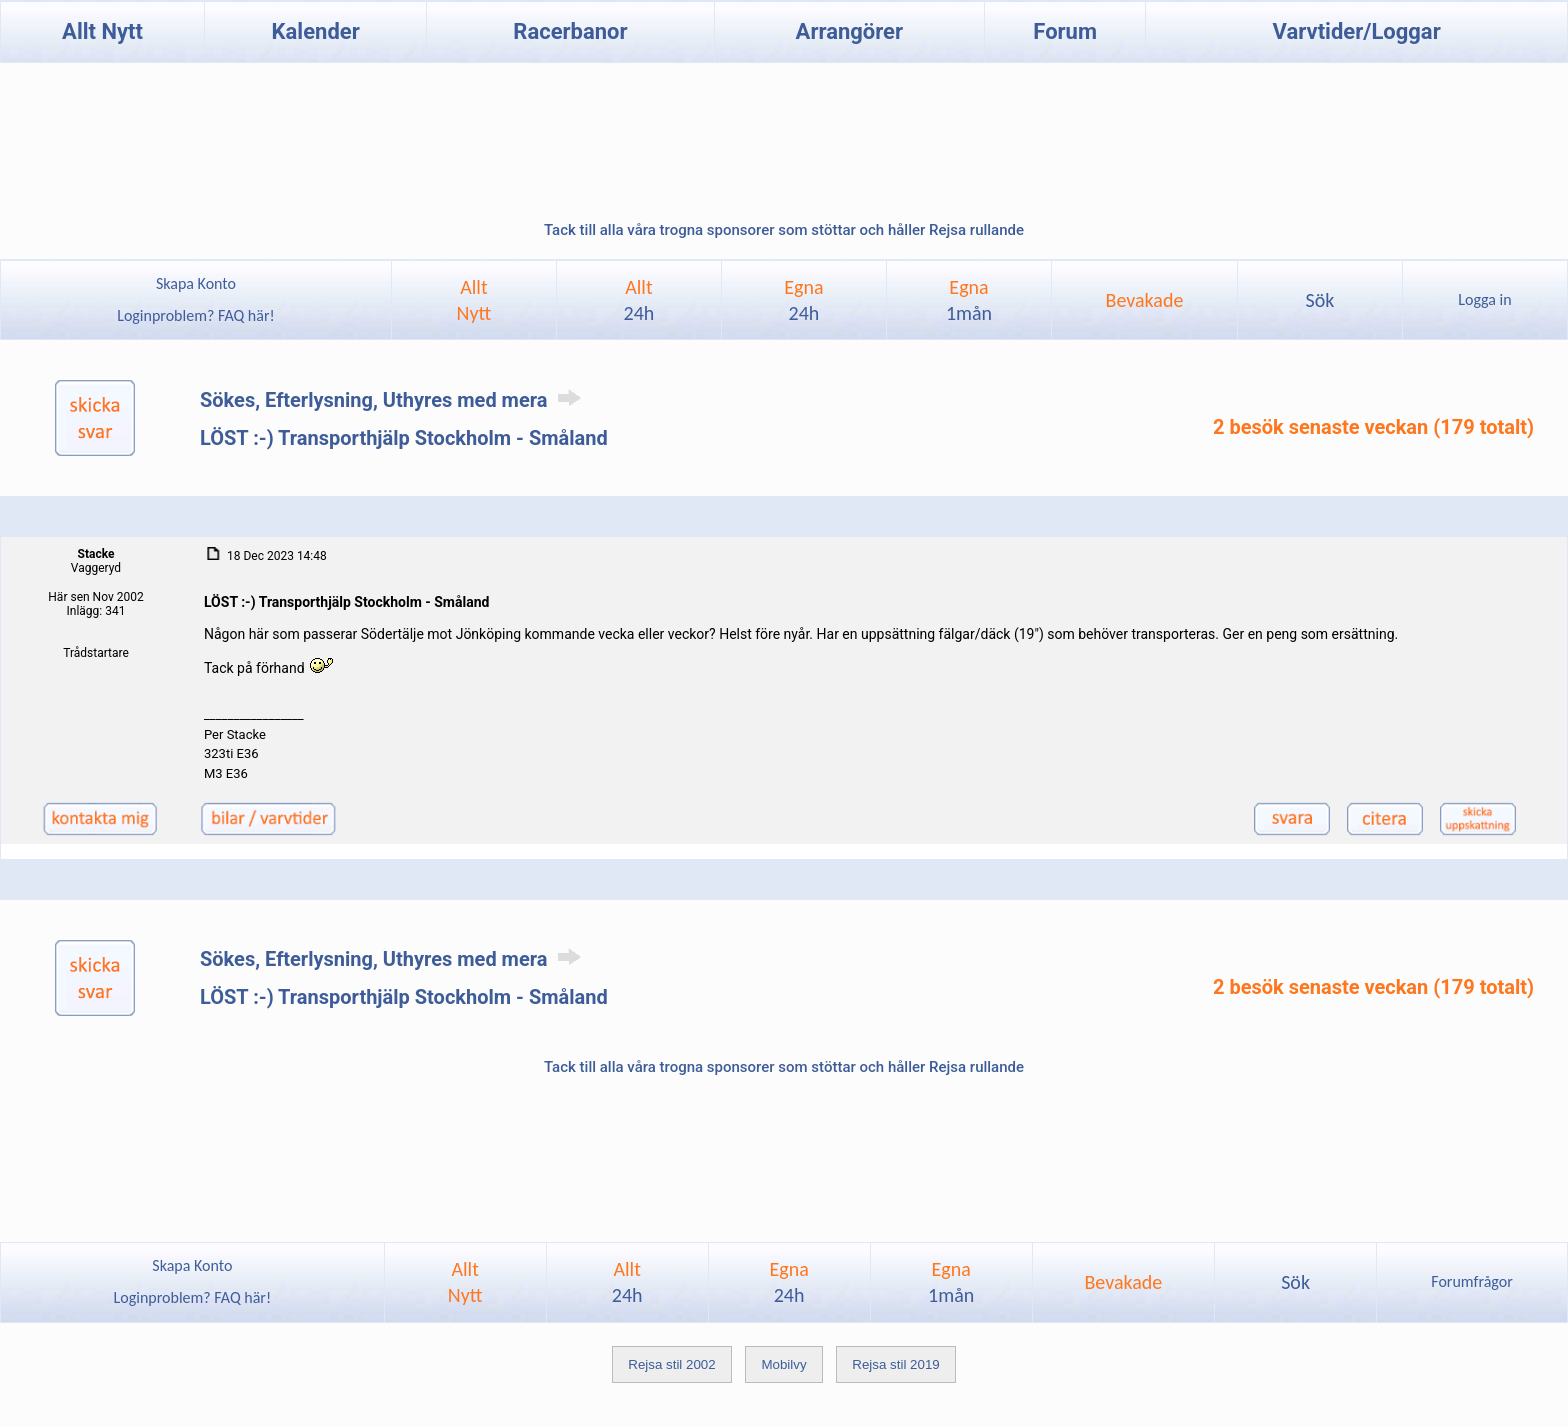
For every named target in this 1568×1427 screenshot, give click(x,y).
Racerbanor (570, 31)
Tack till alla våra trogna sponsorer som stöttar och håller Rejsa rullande (784, 230)
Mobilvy (783, 1364)
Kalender (316, 31)
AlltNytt (474, 300)
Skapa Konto (196, 283)
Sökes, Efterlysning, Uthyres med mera (394, 400)
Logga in (1484, 299)
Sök (1319, 300)
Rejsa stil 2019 (895, 1364)
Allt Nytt (102, 31)
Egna (803, 300)
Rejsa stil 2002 (671, 1364)
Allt (639, 300)
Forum (1065, 31)
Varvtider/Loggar (1357, 31)
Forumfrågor (1471, 1281)
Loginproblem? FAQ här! (196, 315)
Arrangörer (849, 31)
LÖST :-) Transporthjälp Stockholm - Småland (404, 438)
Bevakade (1145, 300)
